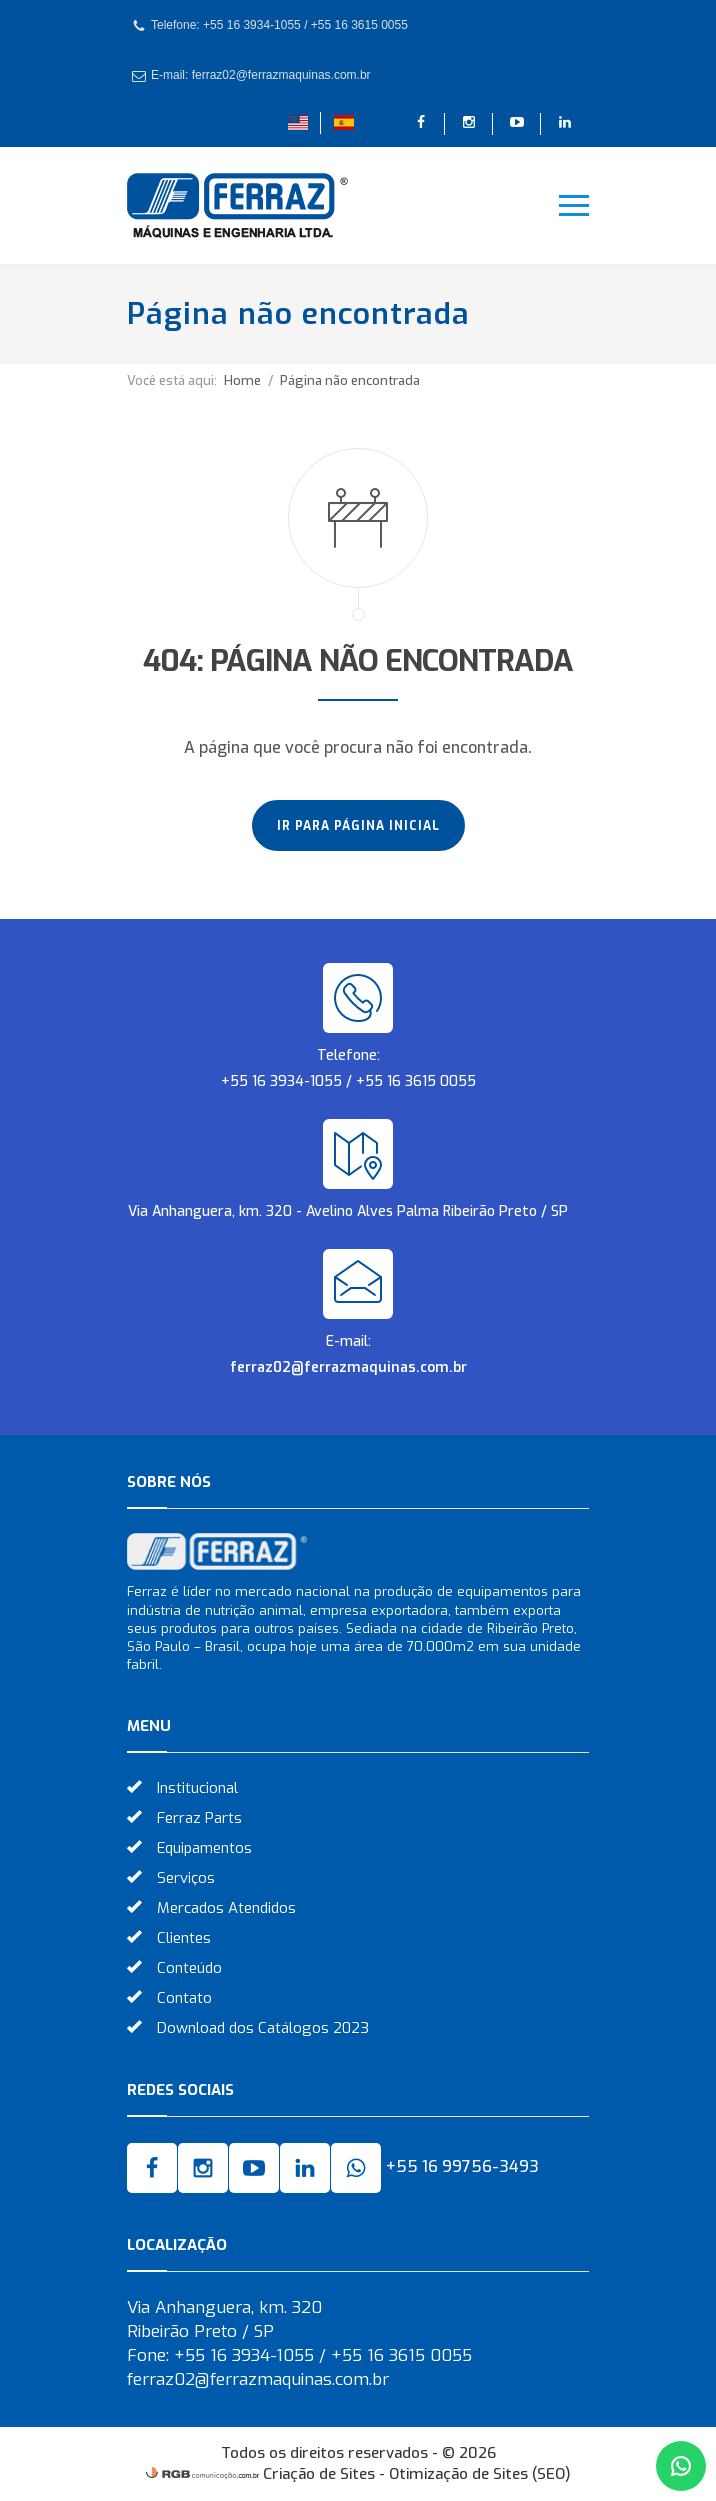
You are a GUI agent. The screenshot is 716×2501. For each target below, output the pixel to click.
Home (242, 380)
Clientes (184, 1938)
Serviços (186, 1878)
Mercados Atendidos (226, 1908)
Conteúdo (189, 1968)
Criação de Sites (319, 2474)
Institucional (197, 1788)
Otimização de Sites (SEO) (480, 2474)
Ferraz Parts (199, 1818)
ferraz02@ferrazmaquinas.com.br (348, 1367)
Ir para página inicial (358, 826)
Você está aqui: (172, 380)
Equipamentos (204, 1848)
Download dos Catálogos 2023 (263, 2028)
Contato (184, 1998)
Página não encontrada (350, 380)
